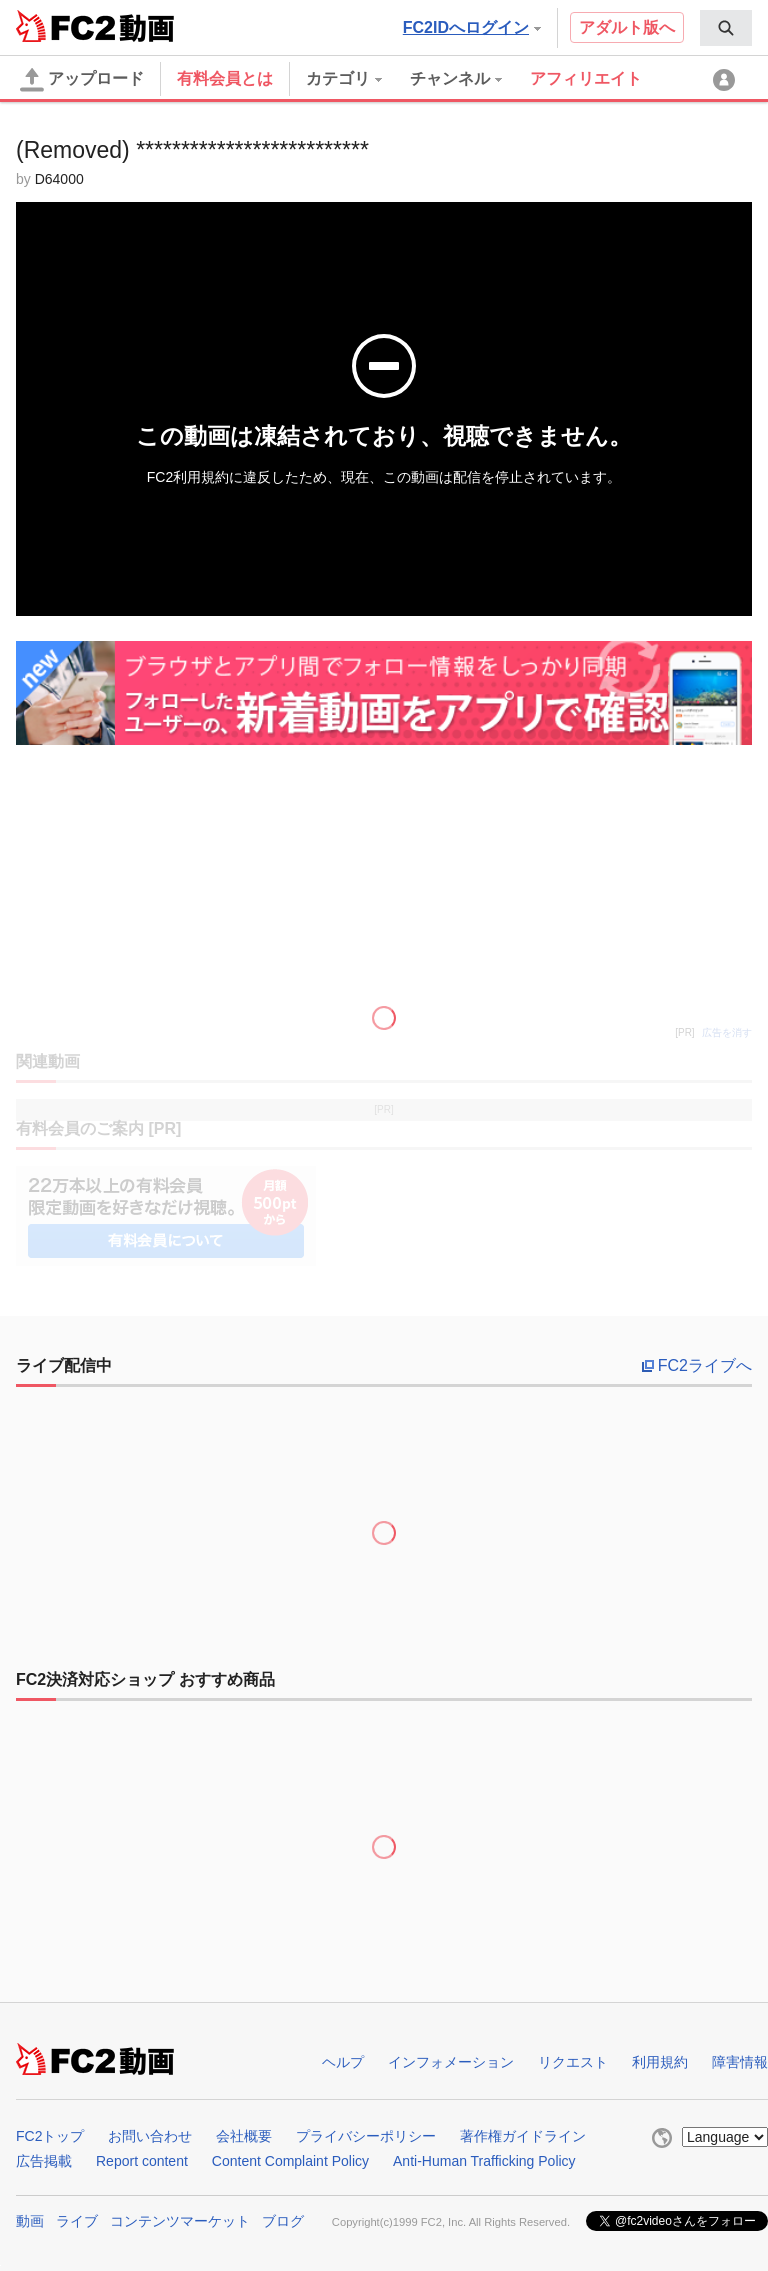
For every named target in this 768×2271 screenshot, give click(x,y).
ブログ (283, 2221)
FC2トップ (50, 2136)
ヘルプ (343, 2062)
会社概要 (244, 2136)
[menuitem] (726, 28)
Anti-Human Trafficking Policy (484, 2161)
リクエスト (573, 2062)
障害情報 (740, 2062)
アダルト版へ (627, 27)
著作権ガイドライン (523, 2136)
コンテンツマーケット (180, 2221)
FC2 (65, 26)
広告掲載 (44, 2161)
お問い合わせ (150, 2136)
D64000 (59, 179)
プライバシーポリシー (366, 2136)
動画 (30, 2221)
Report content (142, 2161)
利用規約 (660, 2062)
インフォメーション (451, 2062)
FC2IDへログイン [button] (472, 27)
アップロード (82, 80)
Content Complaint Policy (290, 2161)
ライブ (77, 2221)
